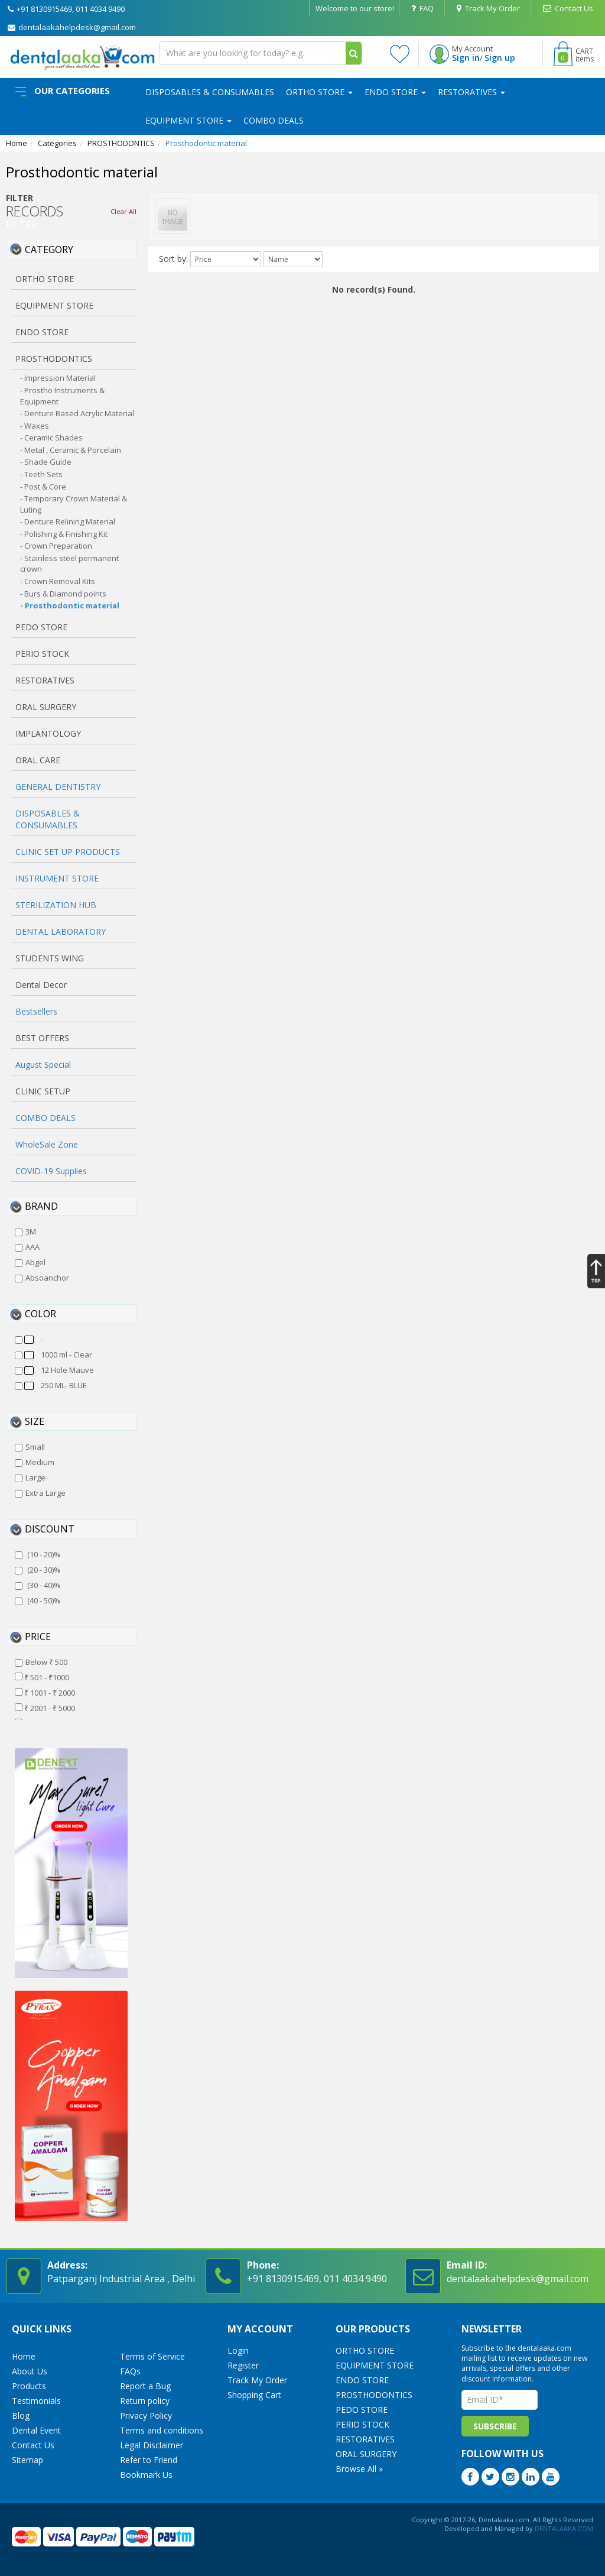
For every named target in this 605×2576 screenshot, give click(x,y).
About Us (29, 2371)
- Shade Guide (45, 461)
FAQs (130, 2371)
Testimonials (36, 2400)
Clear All (123, 211)
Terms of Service (152, 2356)
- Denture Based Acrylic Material (77, 413)
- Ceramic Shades (51, 437)
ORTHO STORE (319, 92)
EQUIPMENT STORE (188, 120)
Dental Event (36, 2430)
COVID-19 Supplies (51, 1171)
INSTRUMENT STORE (57, 878)
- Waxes (34, 425)
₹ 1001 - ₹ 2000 (45, 1692)
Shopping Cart (254, 2394)
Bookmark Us (146, 2474)
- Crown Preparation (56, 545)
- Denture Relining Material (67, 521)
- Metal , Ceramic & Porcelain (70, 450)
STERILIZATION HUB (55, 904)
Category (49, 249)
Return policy (145, 2400)
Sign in (466, 57)
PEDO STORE (362, 2409)
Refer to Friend (148, 2459)
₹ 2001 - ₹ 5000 (45, 1708)
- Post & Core (43, 486)
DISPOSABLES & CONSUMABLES (209, 92)
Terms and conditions (161, 2430)
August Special (43, 1064)
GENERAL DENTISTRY (57, 786)
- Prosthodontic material (69, 605)
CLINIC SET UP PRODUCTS (67, 851)
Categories (57, 143)
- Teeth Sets (41, 474)
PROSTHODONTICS (121, 143)
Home (16, 143)
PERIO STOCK (362, 2424)
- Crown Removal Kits (57, 581)
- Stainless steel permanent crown (69, 564)
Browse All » (359, 2468)
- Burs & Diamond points (63, 593)
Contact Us (568, 8)
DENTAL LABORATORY (60, 931)
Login (238, 2350)
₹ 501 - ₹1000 (42, 1677)
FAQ (422, 8)
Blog (21, 2415)
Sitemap (27, 2459)
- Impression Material (58, 377)
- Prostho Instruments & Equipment (62, 396)
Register (243, 2365)
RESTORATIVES (471, 92)
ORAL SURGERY (366, 2454)
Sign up (499, 57)
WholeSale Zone (46, 1144)
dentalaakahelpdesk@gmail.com (72, 27)
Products (29, 2386)
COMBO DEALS (273, 120)
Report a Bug (145, 2386)
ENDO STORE (395, 92)
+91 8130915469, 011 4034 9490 (66, 9)
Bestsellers (36, 1011)
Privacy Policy (146, 2415)
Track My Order (488, 8)
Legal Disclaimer (151, 2445)
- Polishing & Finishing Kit (64, 534)
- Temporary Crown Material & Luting (73, 504)
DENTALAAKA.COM (563, 2528)
